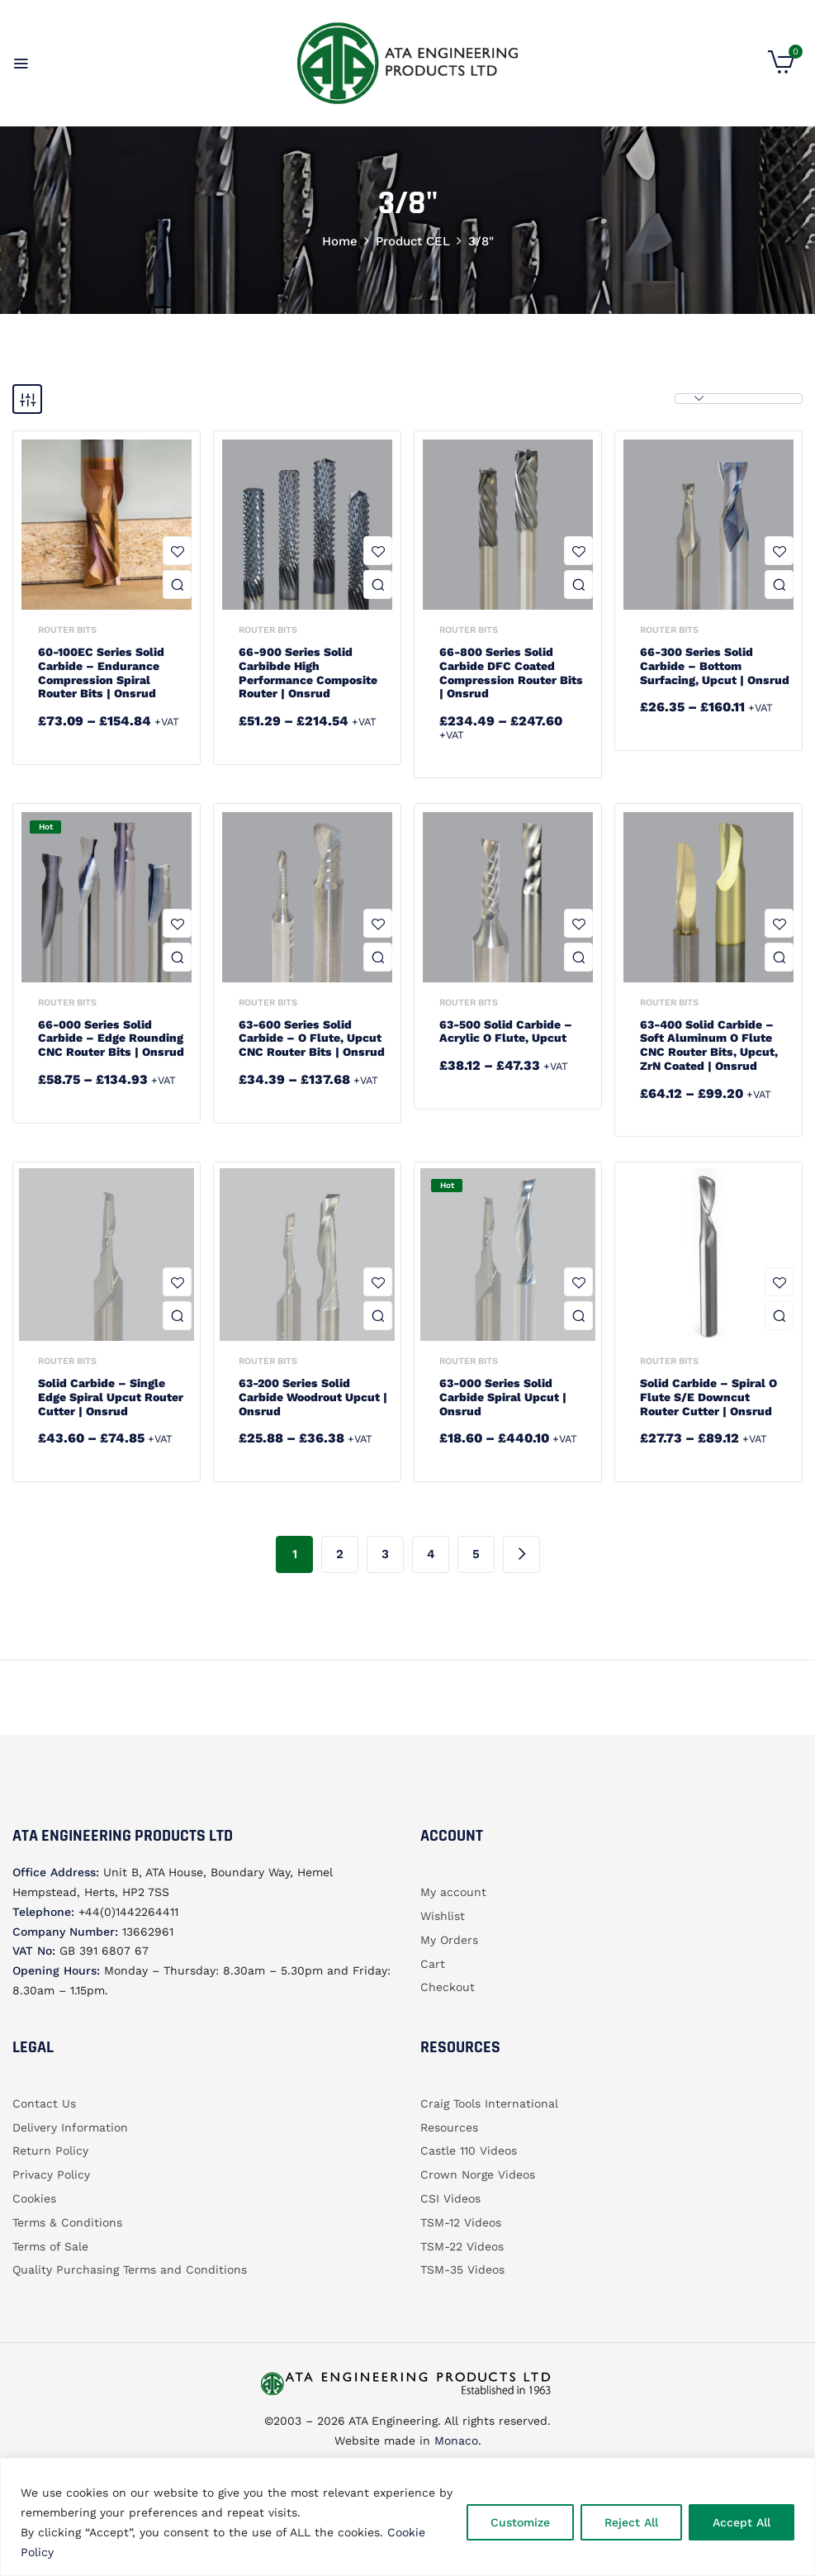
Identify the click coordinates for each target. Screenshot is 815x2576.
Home (340, 241)
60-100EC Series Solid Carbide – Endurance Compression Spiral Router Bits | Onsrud (101, 672)
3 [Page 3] (385, 1554)
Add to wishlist (177, 550)
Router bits (67, 630)
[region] (407, 2517)
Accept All (741, 2522)
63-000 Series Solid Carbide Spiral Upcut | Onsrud (502, 1397)
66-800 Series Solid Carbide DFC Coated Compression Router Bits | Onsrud (511, 672)
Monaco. (455, 2440)
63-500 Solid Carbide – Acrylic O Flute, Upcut (505, 1031)
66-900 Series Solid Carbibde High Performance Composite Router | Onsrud (308, 672)
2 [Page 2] (340, 1554)
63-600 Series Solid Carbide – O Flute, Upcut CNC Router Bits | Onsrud (312, 1038)
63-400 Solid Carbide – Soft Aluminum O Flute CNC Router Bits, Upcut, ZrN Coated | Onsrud (709, 1045)
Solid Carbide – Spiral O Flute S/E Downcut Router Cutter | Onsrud (708, 1397)
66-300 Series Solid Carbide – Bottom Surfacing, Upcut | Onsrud (714, 666)
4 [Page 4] (431, 1554)
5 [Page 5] (476, 1554)
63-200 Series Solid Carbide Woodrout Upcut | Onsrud (313, 1397)
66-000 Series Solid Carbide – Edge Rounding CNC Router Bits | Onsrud (111, 1038)
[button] (781, 69)
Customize (520, 2522)
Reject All (631, 2522)
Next (521, 1554)
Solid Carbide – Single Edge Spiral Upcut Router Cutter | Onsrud (110, 1397)
